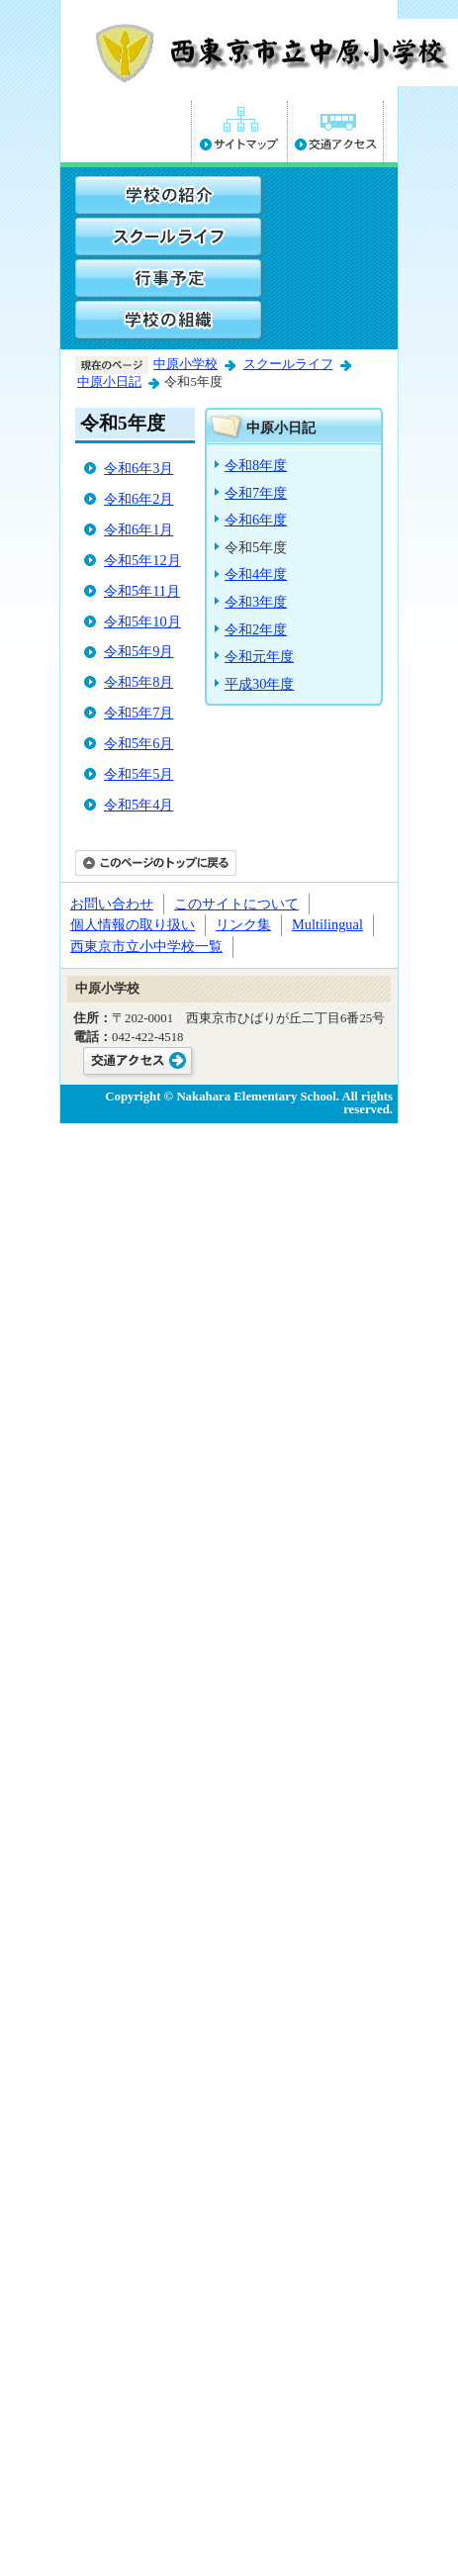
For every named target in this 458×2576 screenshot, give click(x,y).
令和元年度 (259, 656)
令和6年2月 (138, 499)
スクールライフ (288, 364)
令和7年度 (256, 493)
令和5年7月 (138, 712)
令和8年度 (256, 465)
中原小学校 (185, 364)
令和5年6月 (138, 743)
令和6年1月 (138, 529)
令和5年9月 (138, 651)
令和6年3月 (138, 468)
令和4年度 (256, 574)
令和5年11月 (142, 591)
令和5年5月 (138, 774)
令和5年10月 (142, 621)
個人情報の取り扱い (132, 924)
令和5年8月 (138, 682)
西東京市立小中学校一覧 (146, 946)
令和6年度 (256, 519)
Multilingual (327, 924)
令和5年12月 (142, 560)
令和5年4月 (138, 804)
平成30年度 (259, 684)
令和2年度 (256, 629)
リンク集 (243, 924)
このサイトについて (236, 903)
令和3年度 (256, 602)
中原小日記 (109, 382)
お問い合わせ (111, 903)
